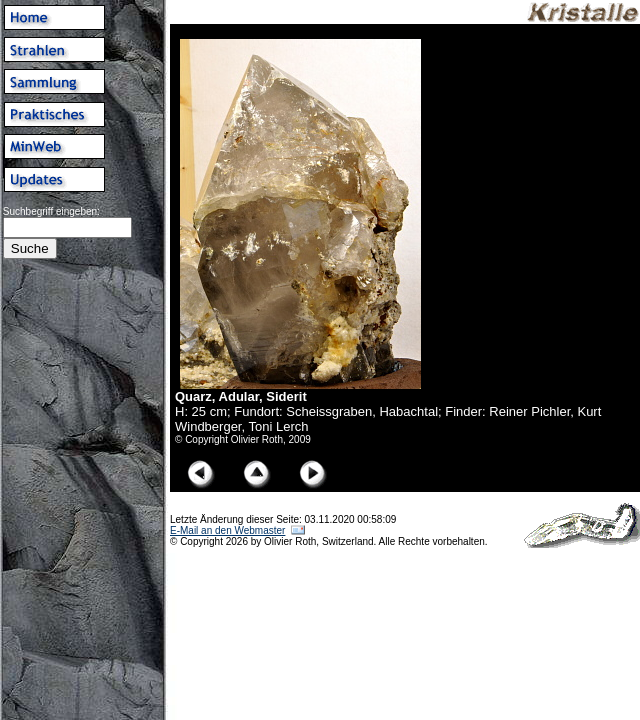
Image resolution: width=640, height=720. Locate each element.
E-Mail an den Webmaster (227, 530)
